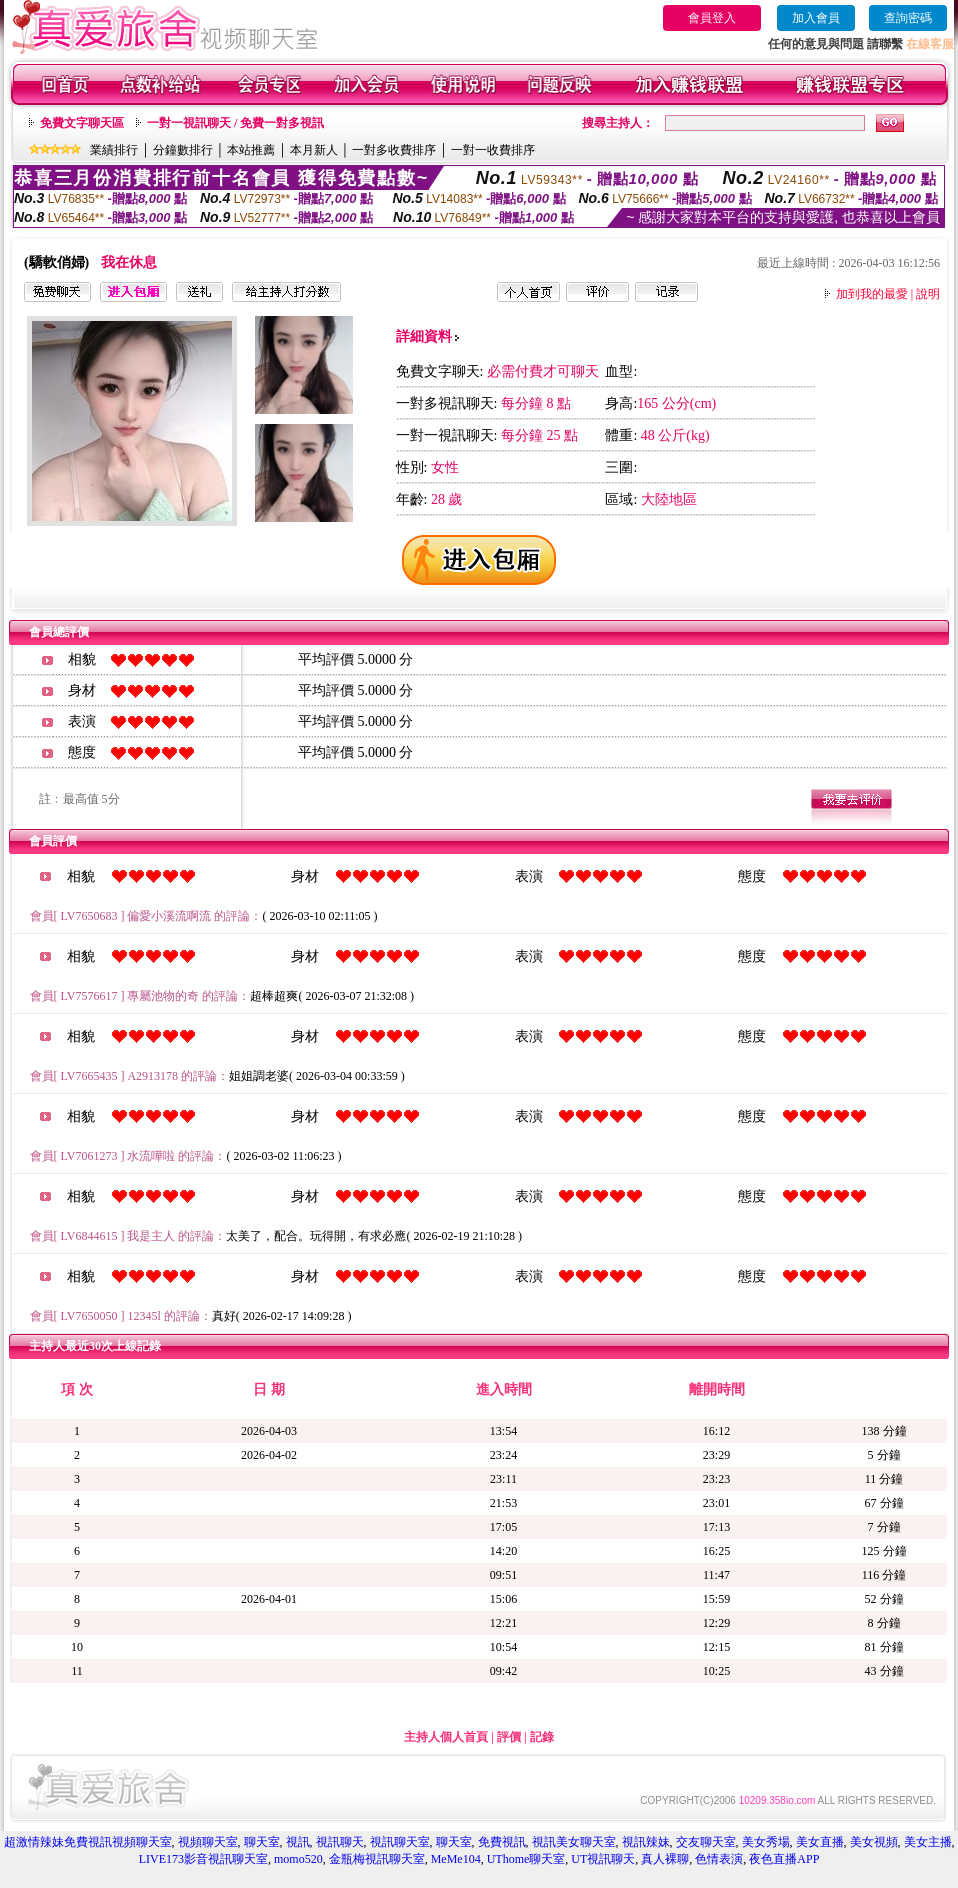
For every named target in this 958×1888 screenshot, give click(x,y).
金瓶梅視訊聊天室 (377, 1859)
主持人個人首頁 (446, 1737)
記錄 (542, 1737)
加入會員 (816, 18)
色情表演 (719, 1859)
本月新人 (314, 150)
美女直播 (820, 1842)
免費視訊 (502, 1842)
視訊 (298, 1842)
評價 (509, 1737)
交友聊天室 (706, 1842)
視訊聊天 (340, 1842)
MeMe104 (456, 1859)
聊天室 (262, 1842)
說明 (928, 294)
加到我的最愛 (872, 294)
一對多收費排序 (394, 150)
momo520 (298, 1859)
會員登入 (712, 18)
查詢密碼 (908, 18)
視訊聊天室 (400, 1842)
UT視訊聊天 (603, 1859)
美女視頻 (874, 1842)
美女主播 (928, 1842)
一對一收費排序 (493, 150)
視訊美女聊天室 (574, 1842)
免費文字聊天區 (82, 123)
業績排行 (114, 150)
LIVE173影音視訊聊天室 (203, 1859)
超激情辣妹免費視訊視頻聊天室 (88, 1842)
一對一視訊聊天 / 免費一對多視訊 (235, 123)
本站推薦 (251, 150)
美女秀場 (766, 1842)
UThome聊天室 (526, 1859)
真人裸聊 (665, 1859)
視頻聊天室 (208, 1842)
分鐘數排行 (183, 150)
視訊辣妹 (646, 1842)
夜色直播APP (784, 1859)
